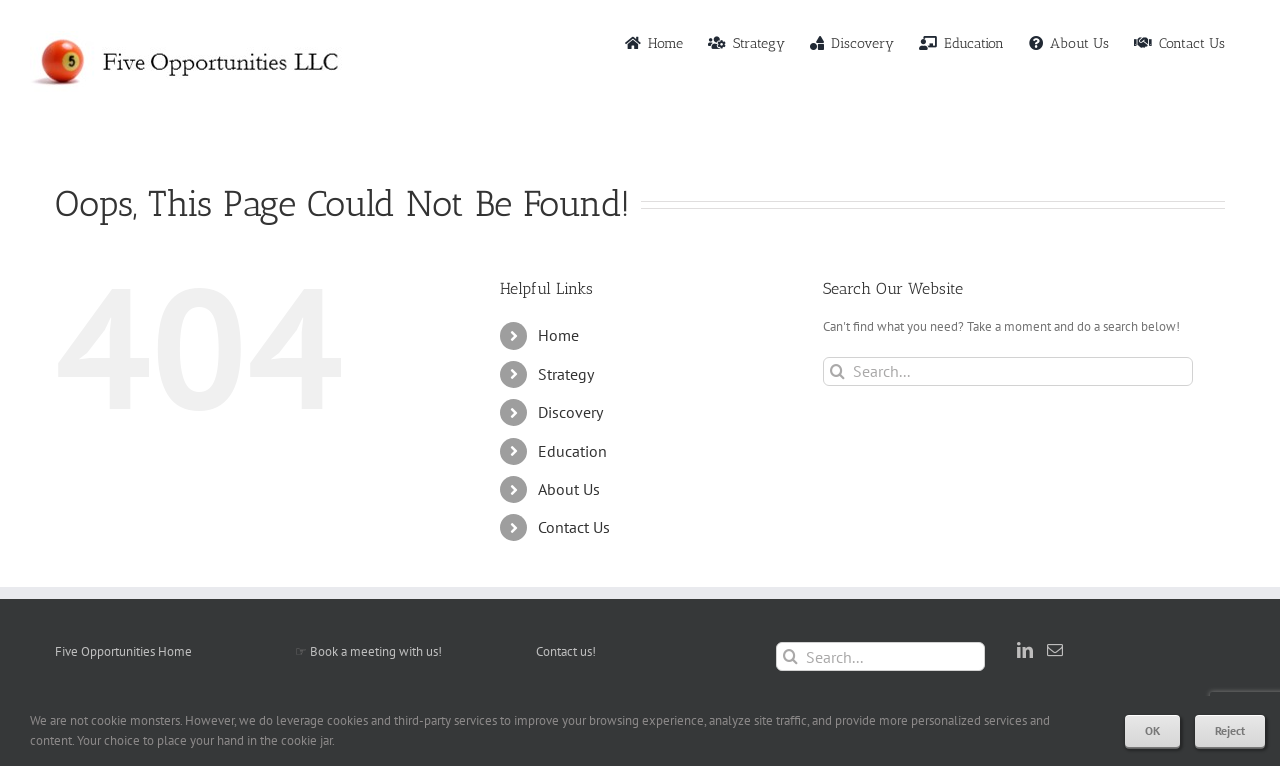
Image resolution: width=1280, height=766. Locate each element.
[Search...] (1008, 371)
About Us (569, 489)
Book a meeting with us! (376, 651)
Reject (1230, 730)
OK (1152, 730)
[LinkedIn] (1025, 650)
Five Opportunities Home (123, 651)
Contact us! (566, 651)
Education (572, 451)
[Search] (837, 371)
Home (558, 335)
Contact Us (574, 527)
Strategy (566, 374)
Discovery (570, 412)
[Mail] (1055, 650)
